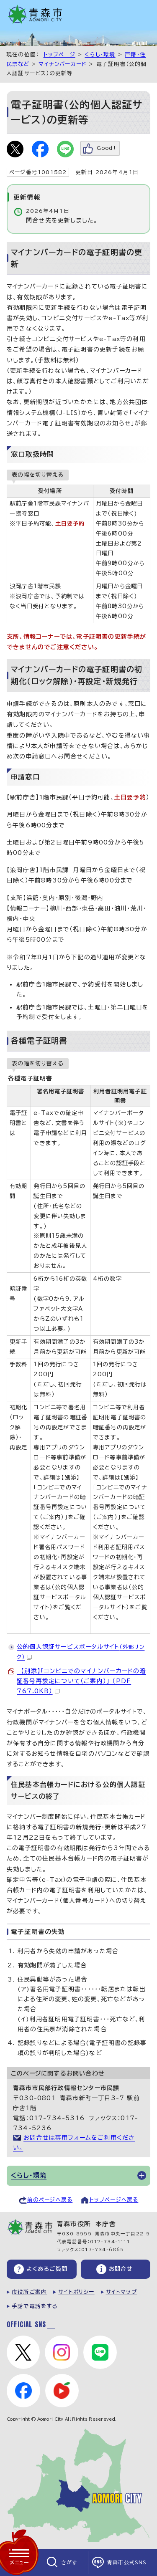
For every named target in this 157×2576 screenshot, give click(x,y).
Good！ (107, 148)
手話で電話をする (35, 2306)
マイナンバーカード (63, 64)
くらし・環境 (100, 54)
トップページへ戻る (114, 2199)
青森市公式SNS (127, 2562)
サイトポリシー (76, 2292)
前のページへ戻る (50, 2199)
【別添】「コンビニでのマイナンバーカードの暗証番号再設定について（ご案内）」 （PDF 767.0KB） (81, 1681)
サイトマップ (121, 2292)
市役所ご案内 (29, 2292)
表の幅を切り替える (38, 475)
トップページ (59, 54)
